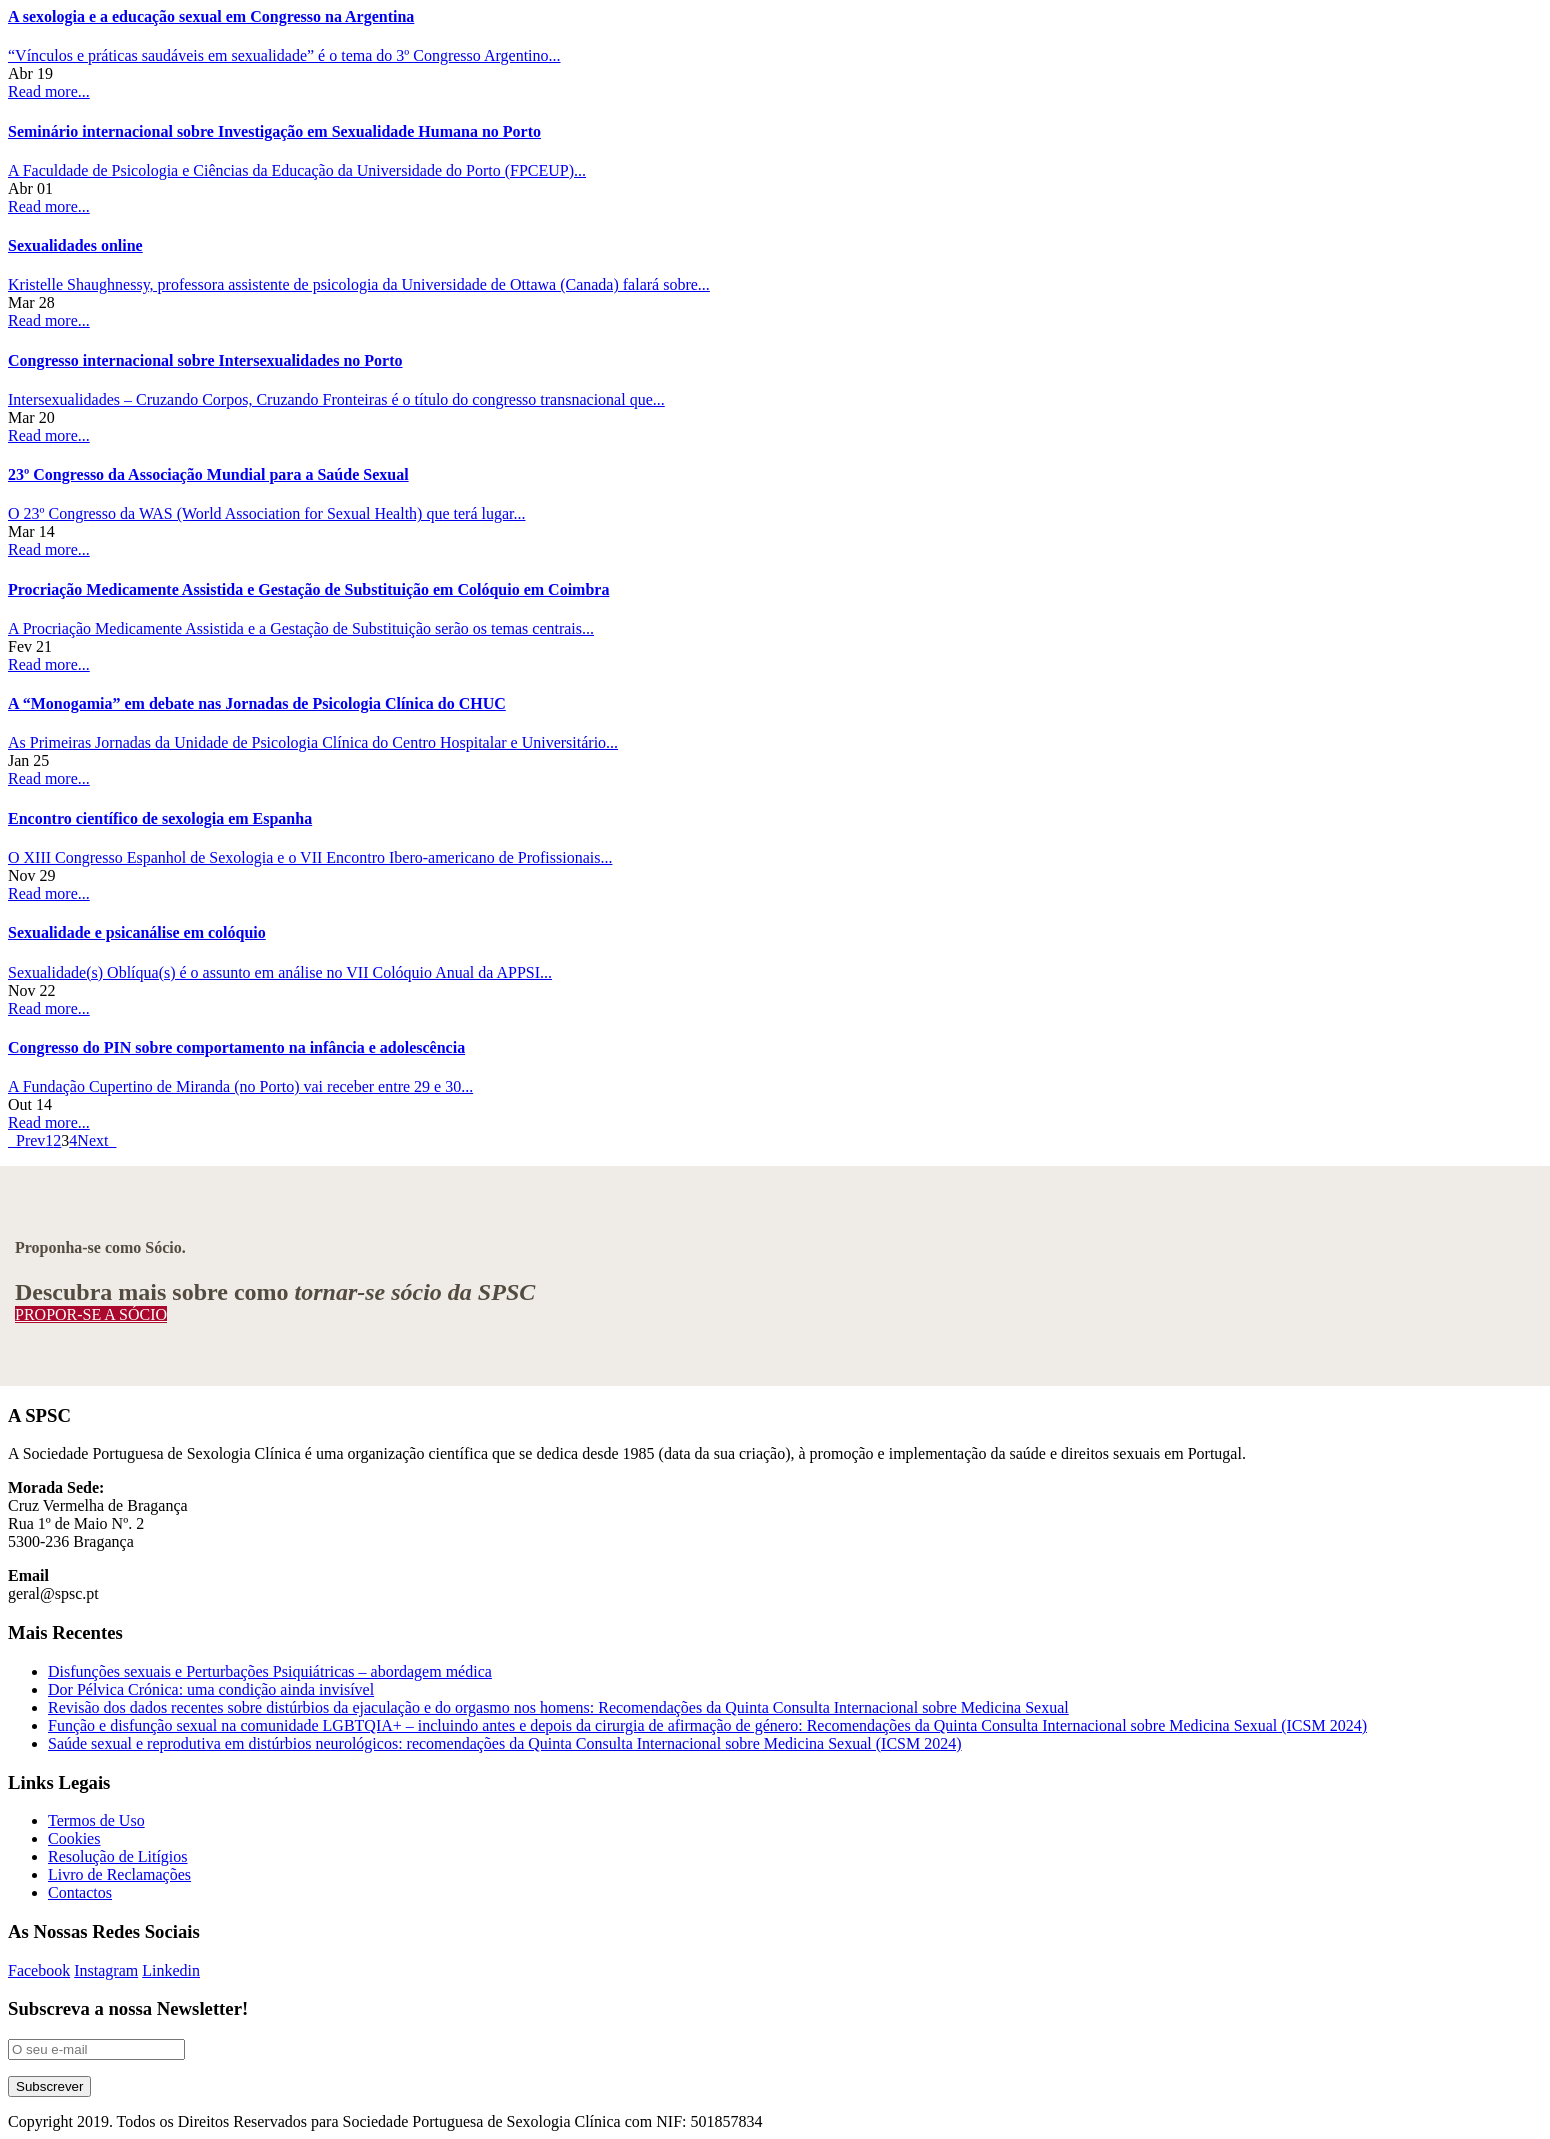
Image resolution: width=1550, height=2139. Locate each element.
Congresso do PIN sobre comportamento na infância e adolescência (236, 1047)
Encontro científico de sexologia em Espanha (160, 818)
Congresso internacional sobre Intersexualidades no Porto (205, 360)
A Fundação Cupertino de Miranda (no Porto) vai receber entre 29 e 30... (240, 1086)
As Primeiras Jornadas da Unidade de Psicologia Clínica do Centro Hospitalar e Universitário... (313, 742)
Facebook (39, 1970)
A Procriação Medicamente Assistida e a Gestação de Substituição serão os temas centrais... (301, 628)
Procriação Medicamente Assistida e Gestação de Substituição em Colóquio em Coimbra (308, 589)
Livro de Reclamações (119, 1874)
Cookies (74, 1838)
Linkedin (171, 1970)
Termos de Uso (96, 1820)
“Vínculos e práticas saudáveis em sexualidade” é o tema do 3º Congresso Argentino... (284, 55)
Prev (26, 1140)
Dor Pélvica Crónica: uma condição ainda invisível (211, 1689)
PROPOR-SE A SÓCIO (91, 1314)
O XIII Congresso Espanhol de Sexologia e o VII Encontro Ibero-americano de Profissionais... (310, 857)
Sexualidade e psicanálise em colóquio (137, 932)
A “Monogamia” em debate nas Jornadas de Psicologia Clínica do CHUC (257, 703)
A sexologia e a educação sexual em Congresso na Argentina (211, 16)
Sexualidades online (75, 245)
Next (96, 1140)
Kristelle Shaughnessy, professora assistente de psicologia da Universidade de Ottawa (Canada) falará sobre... (359, 284)
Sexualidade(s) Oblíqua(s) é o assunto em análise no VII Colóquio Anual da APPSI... (280, 972)
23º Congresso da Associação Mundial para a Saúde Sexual (208, 474)
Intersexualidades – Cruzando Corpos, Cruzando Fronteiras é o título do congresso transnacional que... (336, 399)
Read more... (49, 91)
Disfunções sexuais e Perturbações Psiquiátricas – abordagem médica (270, 1671)
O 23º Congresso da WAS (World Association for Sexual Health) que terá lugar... (267, 513)
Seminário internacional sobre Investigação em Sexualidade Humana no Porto (274, 131)
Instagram (106, 1970)
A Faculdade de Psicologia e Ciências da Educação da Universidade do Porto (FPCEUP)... (297, 170)
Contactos (80, 1892)
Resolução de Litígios (118, 1856)
